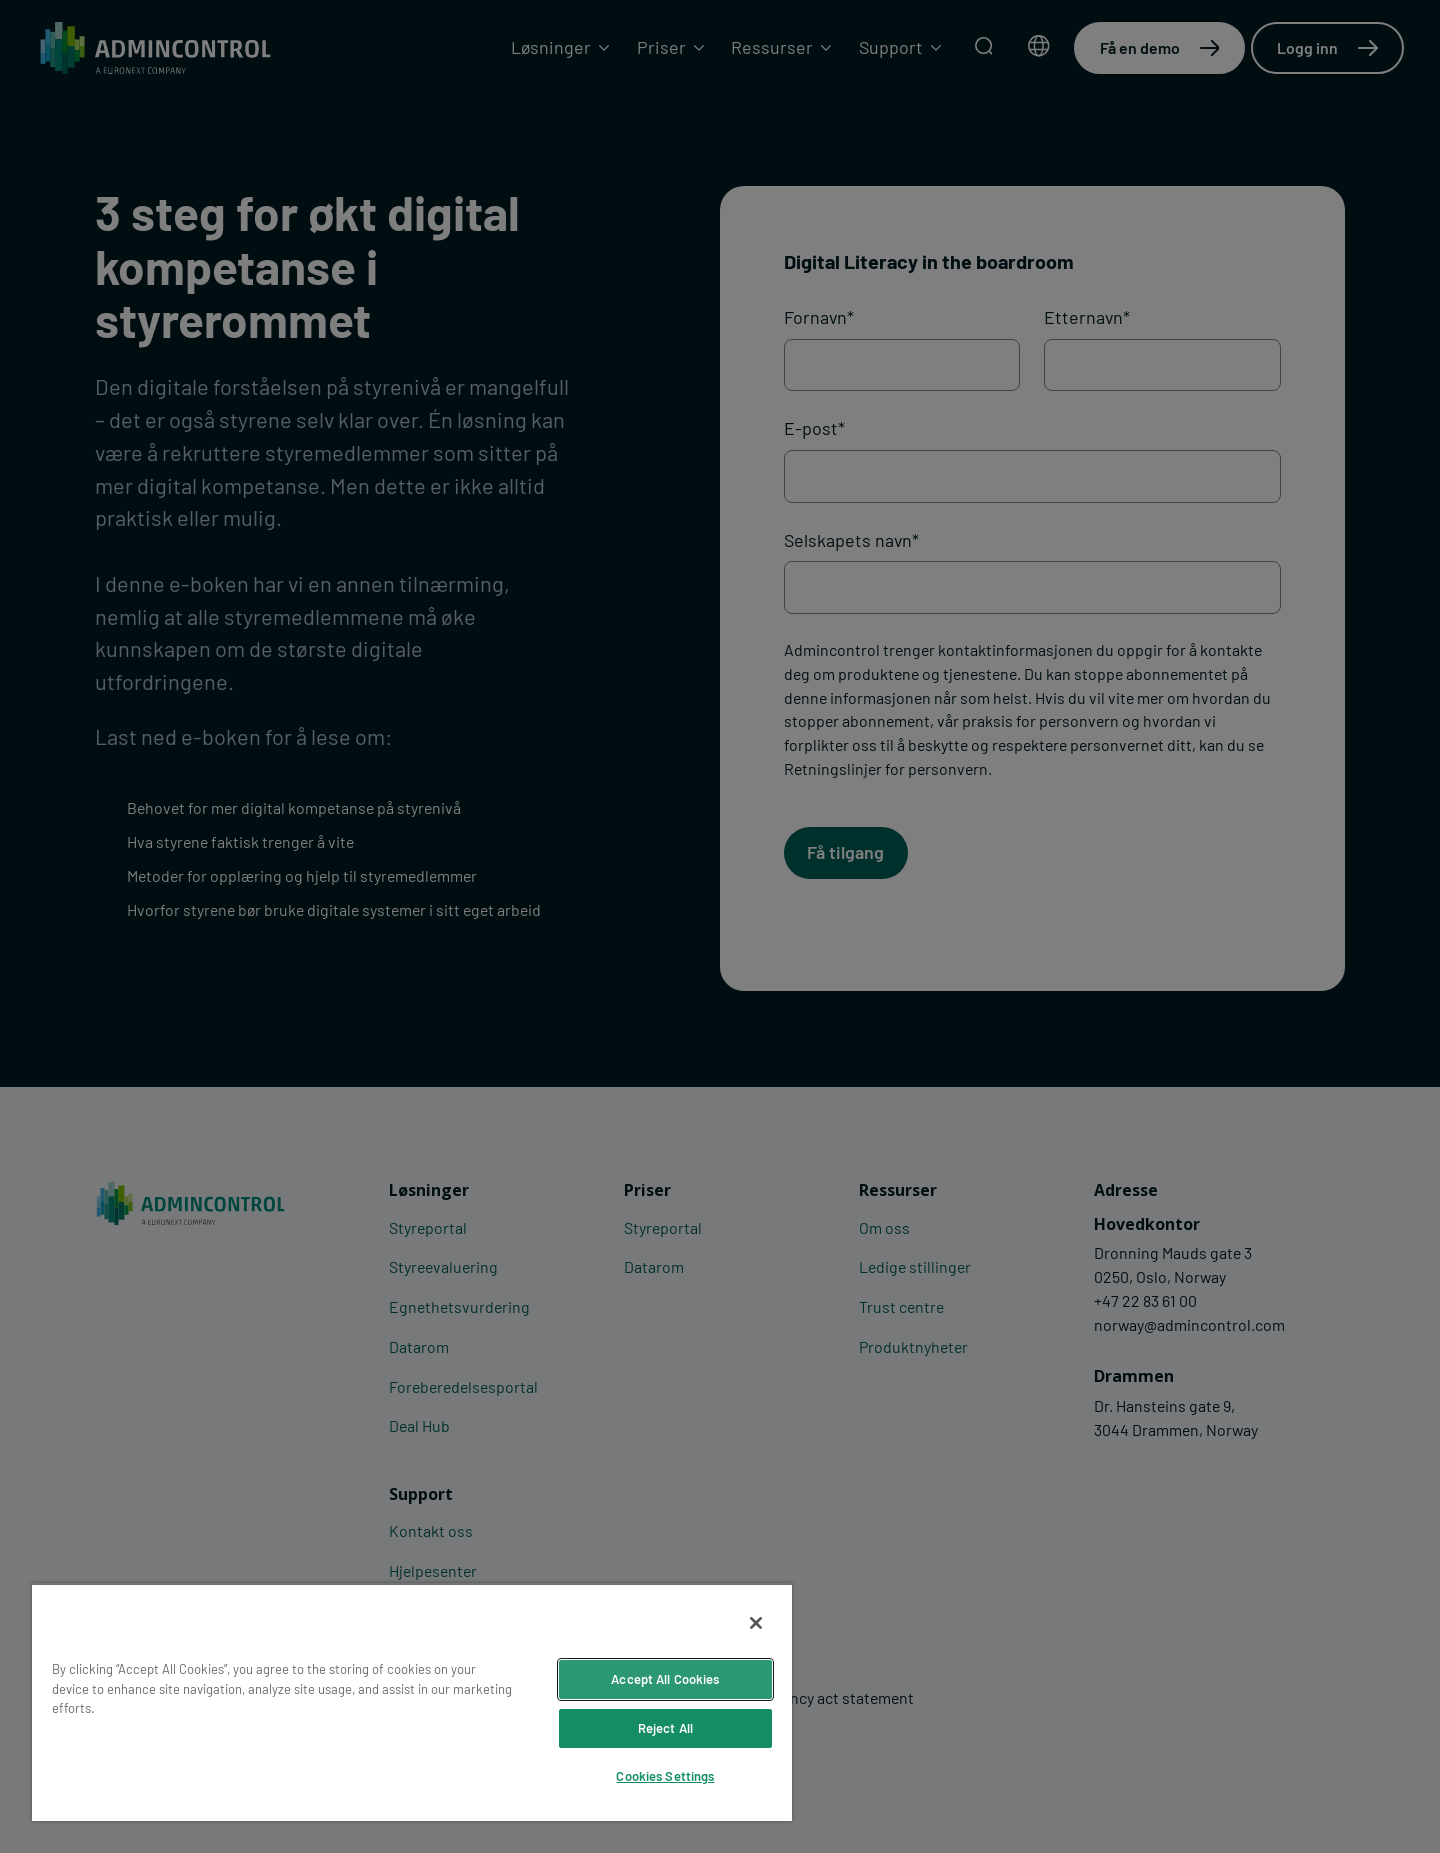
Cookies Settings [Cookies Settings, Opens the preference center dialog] (665, 1776)
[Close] (756, 1623)
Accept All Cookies (665, 1679)
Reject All (665, 1728)
